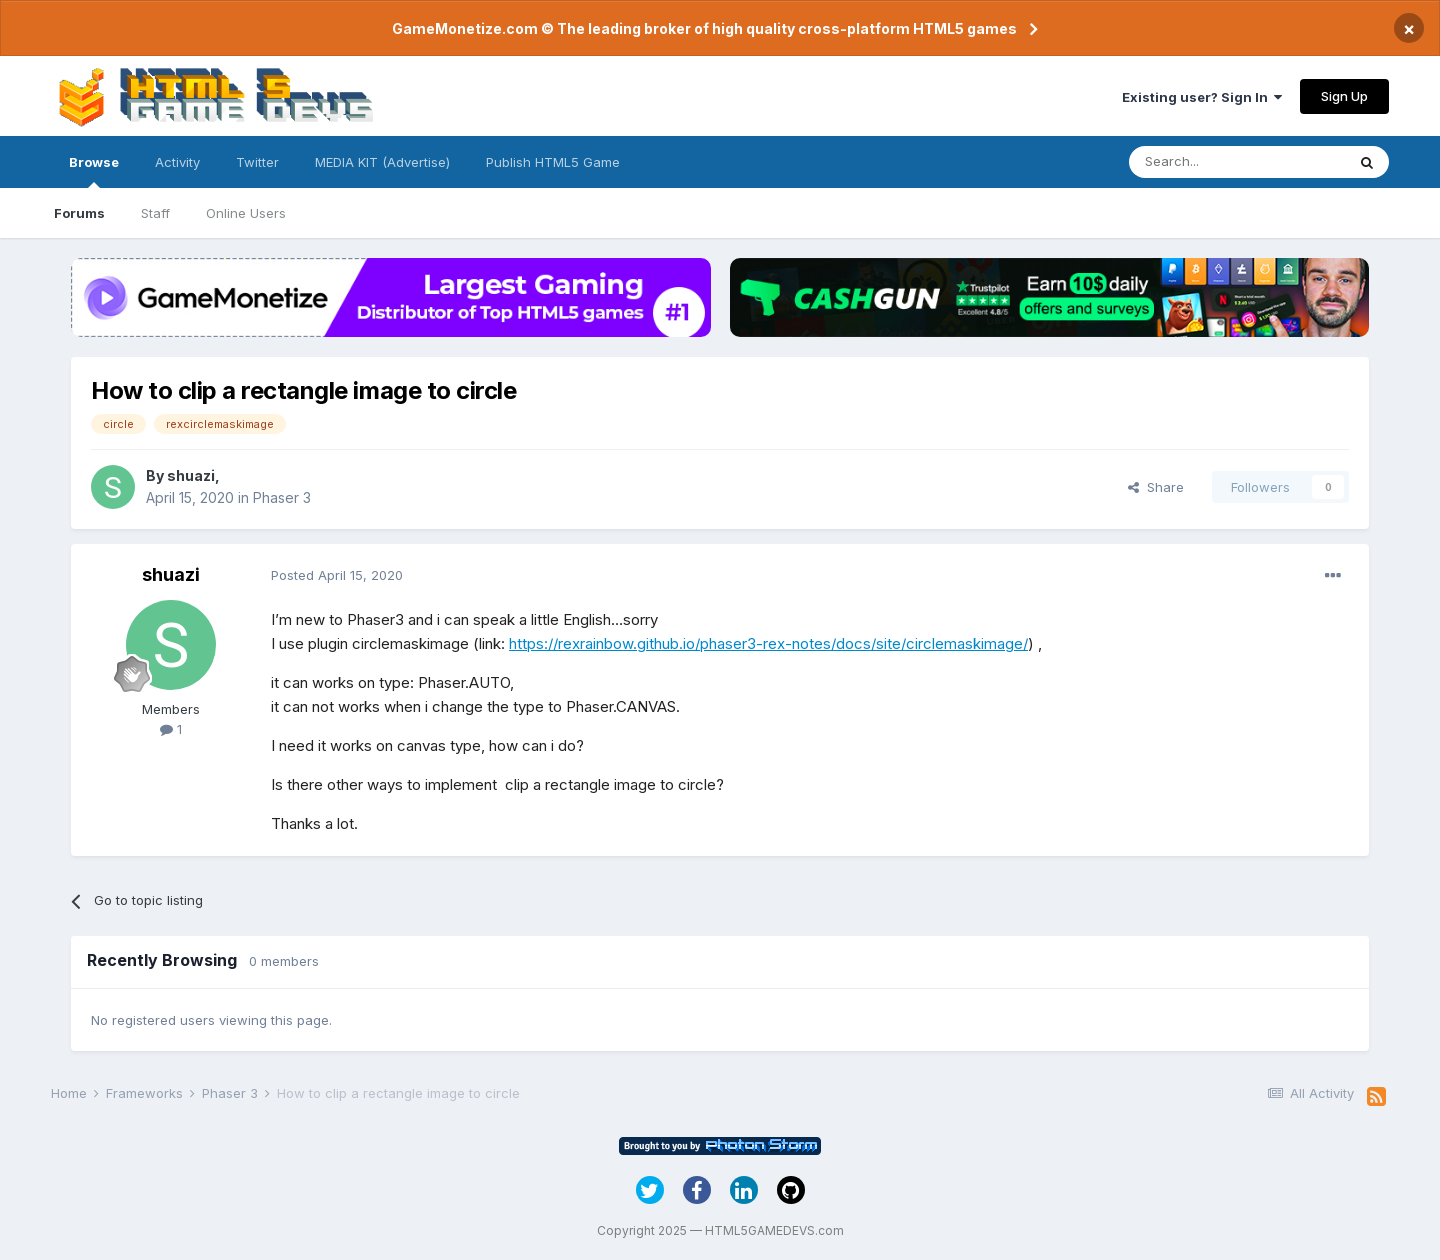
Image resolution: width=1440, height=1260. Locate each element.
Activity (177, 162)
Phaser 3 (282, 497)
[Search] (1237, 162)
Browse (94, 171)
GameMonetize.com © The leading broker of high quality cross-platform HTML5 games (704, 28)
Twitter (257, 162)
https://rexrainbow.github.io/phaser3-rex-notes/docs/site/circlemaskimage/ (768, 643)
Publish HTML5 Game (553, 162)
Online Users (246, 213)
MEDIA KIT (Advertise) (382, 162)
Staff (155, 213)
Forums (79, 213)
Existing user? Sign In (1202, 97)
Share (1156, 487)
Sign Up (1344, 96)
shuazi (191, 475)
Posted (337, 575)
